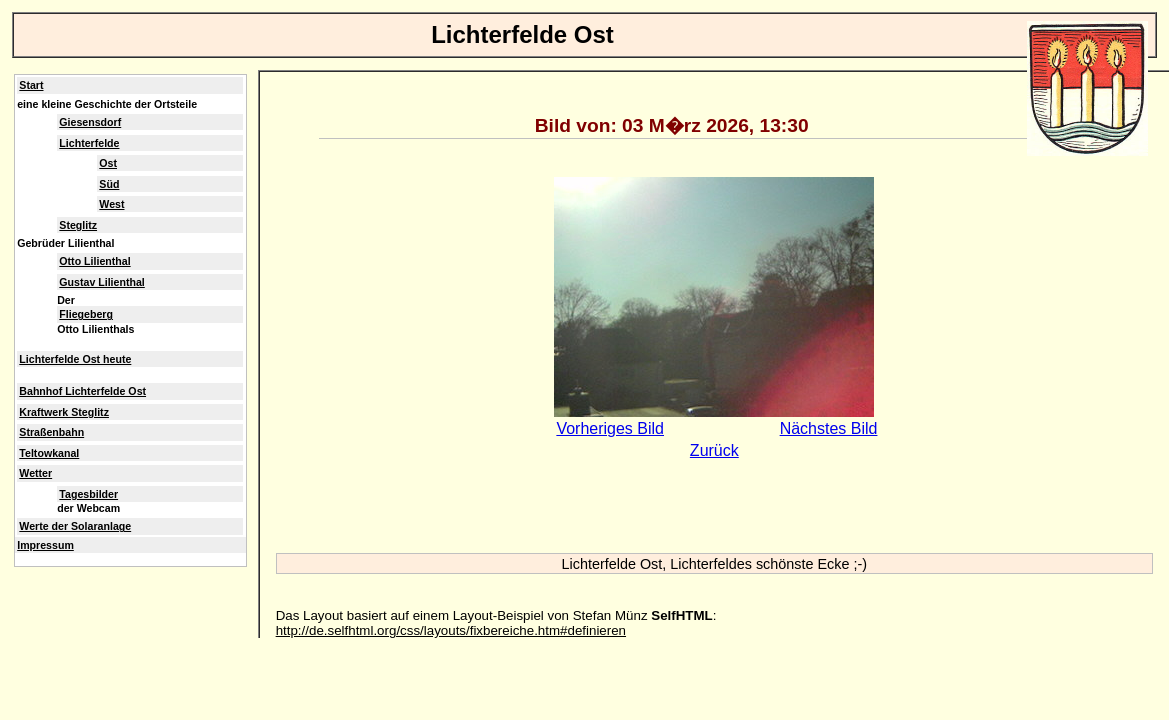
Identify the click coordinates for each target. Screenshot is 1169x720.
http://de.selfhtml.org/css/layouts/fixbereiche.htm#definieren (451, 630)
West (111, 204)
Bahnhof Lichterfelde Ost (82, 391)
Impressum (45, 545)
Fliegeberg (86, 314)
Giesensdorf (90, 122)
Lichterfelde (89, 143)
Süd (109, 184)
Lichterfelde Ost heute (75, 359)
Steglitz (78, 225)
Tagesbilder (88, 494)
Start (31, 85)
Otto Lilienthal (94, 261)
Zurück (714, 450)
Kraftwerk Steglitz (64, 412)
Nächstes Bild (829, 428)
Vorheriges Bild (610, 428)
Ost (108, 163)
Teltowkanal (49, 453)
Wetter (35, 473)
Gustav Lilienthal (101, 282)
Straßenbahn (51, 432)
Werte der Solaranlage (75, 526)
